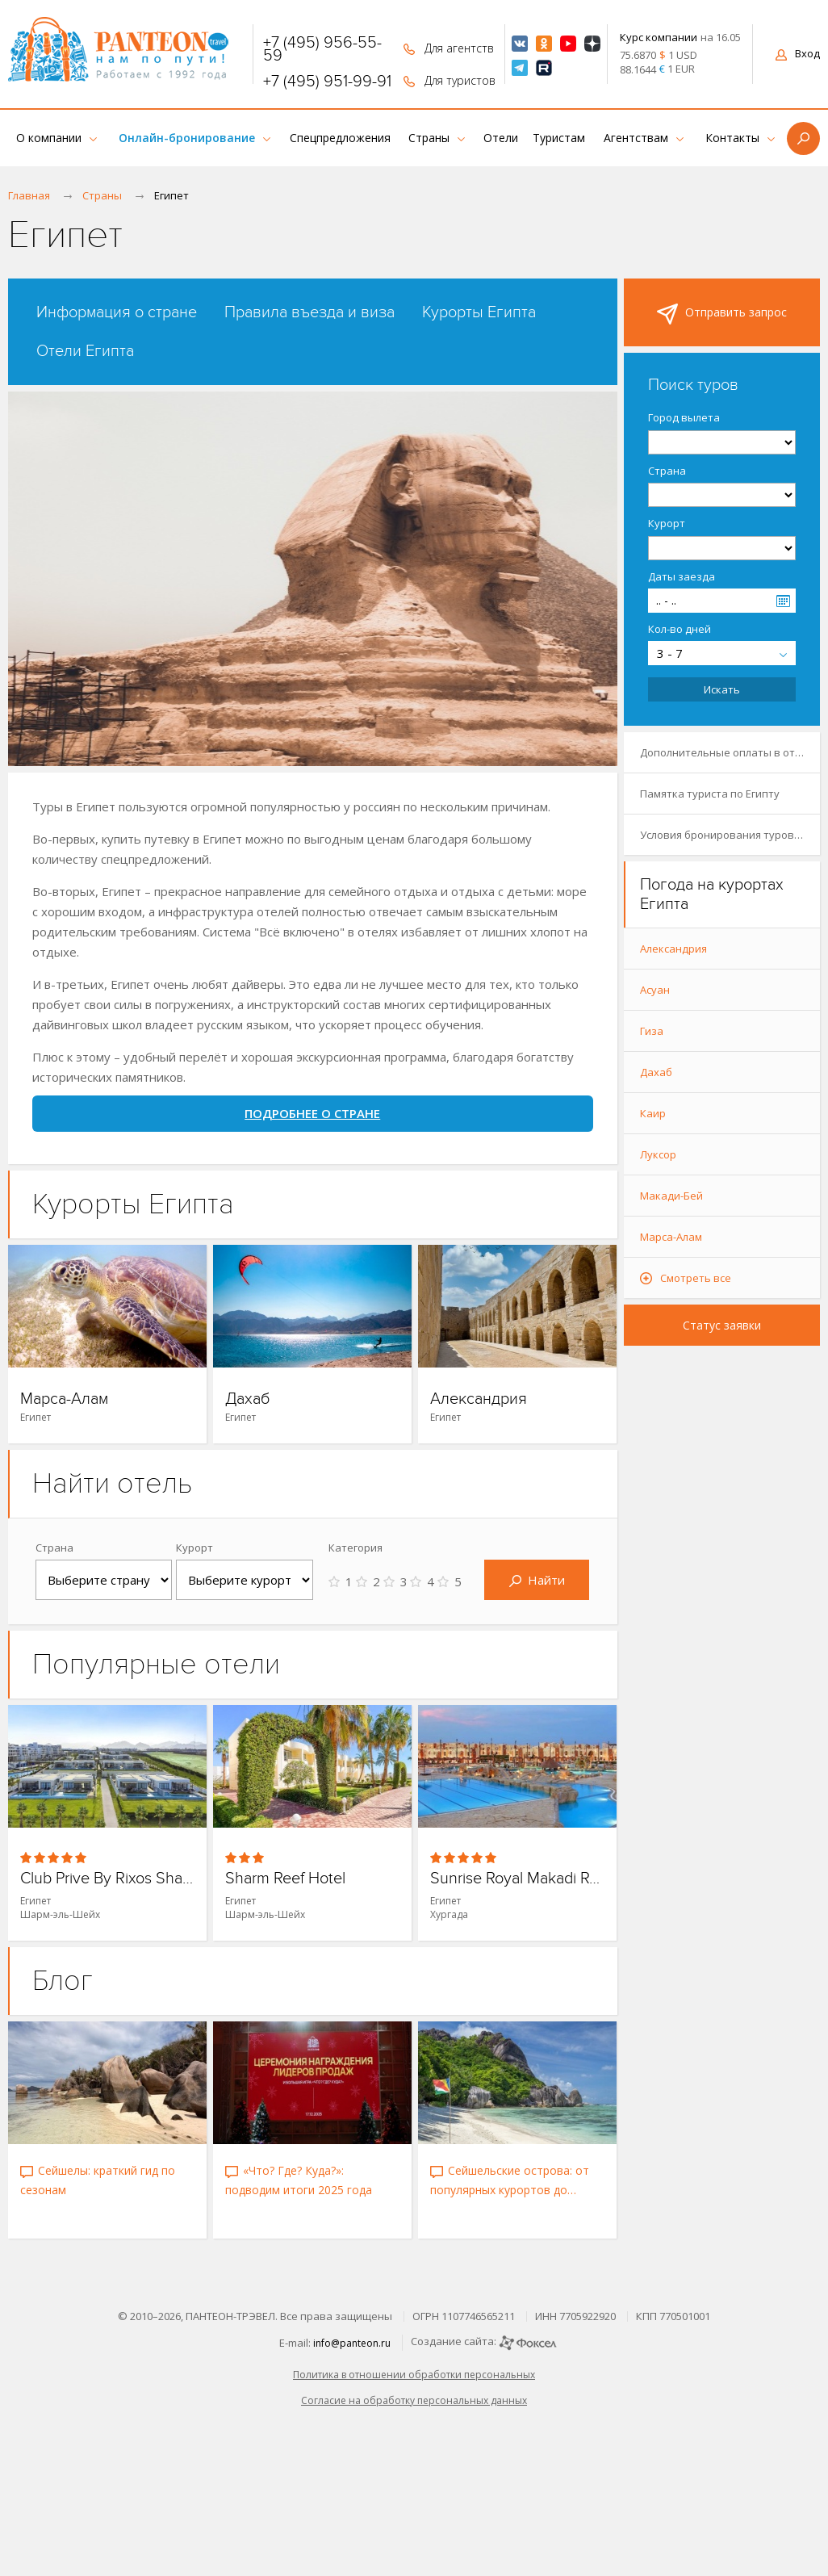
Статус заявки (722, 1325)
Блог (62, 1980)
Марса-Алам (64, 1399)
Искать (722, 689)
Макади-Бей (671, 1195)
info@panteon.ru (352, 2343)
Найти (537, 1580)
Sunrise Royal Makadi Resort (517, 1879)
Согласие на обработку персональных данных (414, 2400)
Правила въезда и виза (309, 312)
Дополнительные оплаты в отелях (729, 752)
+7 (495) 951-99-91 (327, 81)
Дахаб (247, 1399)
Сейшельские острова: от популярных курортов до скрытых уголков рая (509, 2181)
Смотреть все (695, 1278)
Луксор (658, 1154)
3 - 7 (670, 653)
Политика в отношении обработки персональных (414, 2374)
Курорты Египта (479, 312)
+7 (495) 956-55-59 (322, 49)
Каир (653, 1113)
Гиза (651, 1031)
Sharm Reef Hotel (285, 1879)
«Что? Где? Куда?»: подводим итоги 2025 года (298, 2180)
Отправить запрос (722, 314)
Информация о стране (116, 312)
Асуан (655, 989)
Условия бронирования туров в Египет (730, 834)
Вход (798, 53)
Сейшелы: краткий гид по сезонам (97, 2180)
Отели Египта (85, 351)
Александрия (478, 1399)
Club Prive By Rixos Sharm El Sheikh (107, 1879)
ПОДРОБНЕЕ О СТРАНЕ (312, 1113)
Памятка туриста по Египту (710, 793)
